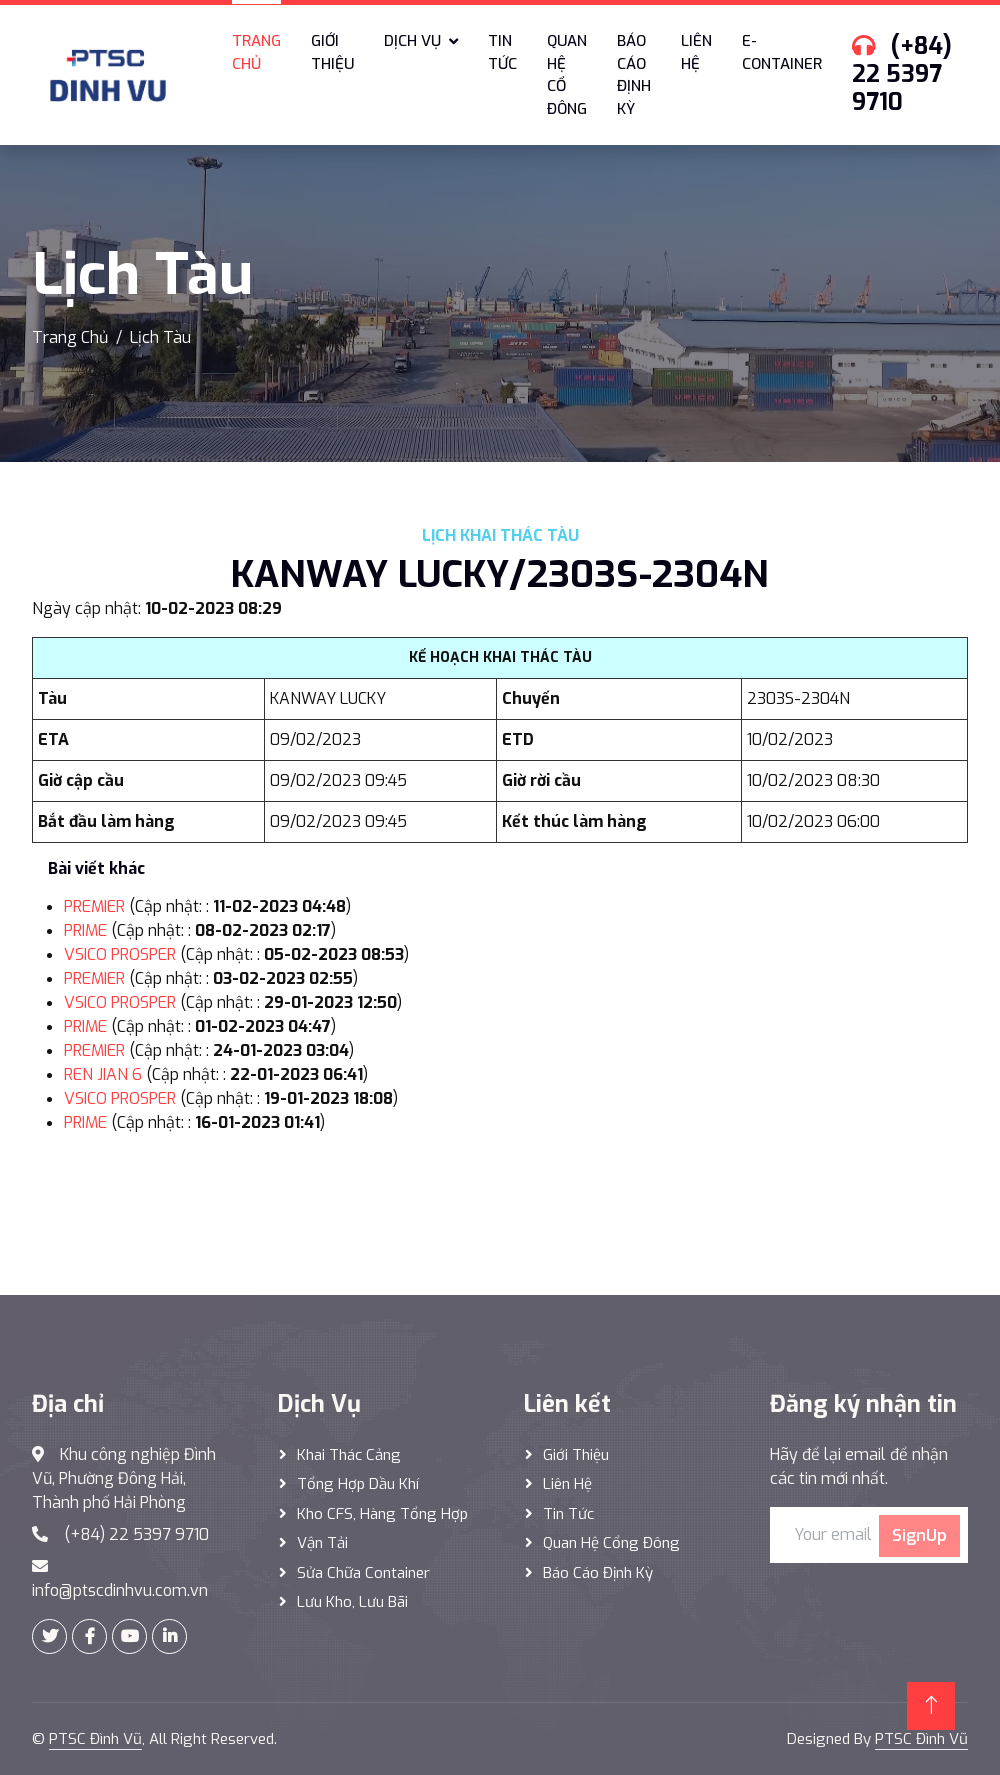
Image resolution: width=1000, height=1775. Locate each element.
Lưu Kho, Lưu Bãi (352, 1602)
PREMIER (94, 906)
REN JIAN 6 (103, 1074)
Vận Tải (322, 1543)
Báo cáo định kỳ (634, 75)
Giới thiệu (332, 52)
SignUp (919, 1535)
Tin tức (502, 52)
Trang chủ (256, 52)
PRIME (85, 930)
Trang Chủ (70, 337)
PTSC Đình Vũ (95, 1739)
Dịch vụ (412, 41)
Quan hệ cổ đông (567, 75)
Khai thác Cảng (349, 1455)
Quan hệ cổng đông (611, 1543)
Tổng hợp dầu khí (358, 1484)
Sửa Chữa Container (363, 1573)
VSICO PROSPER (120, 954)
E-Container (782, 52)
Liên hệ (696, 52)
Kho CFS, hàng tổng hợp (382, 1514)
